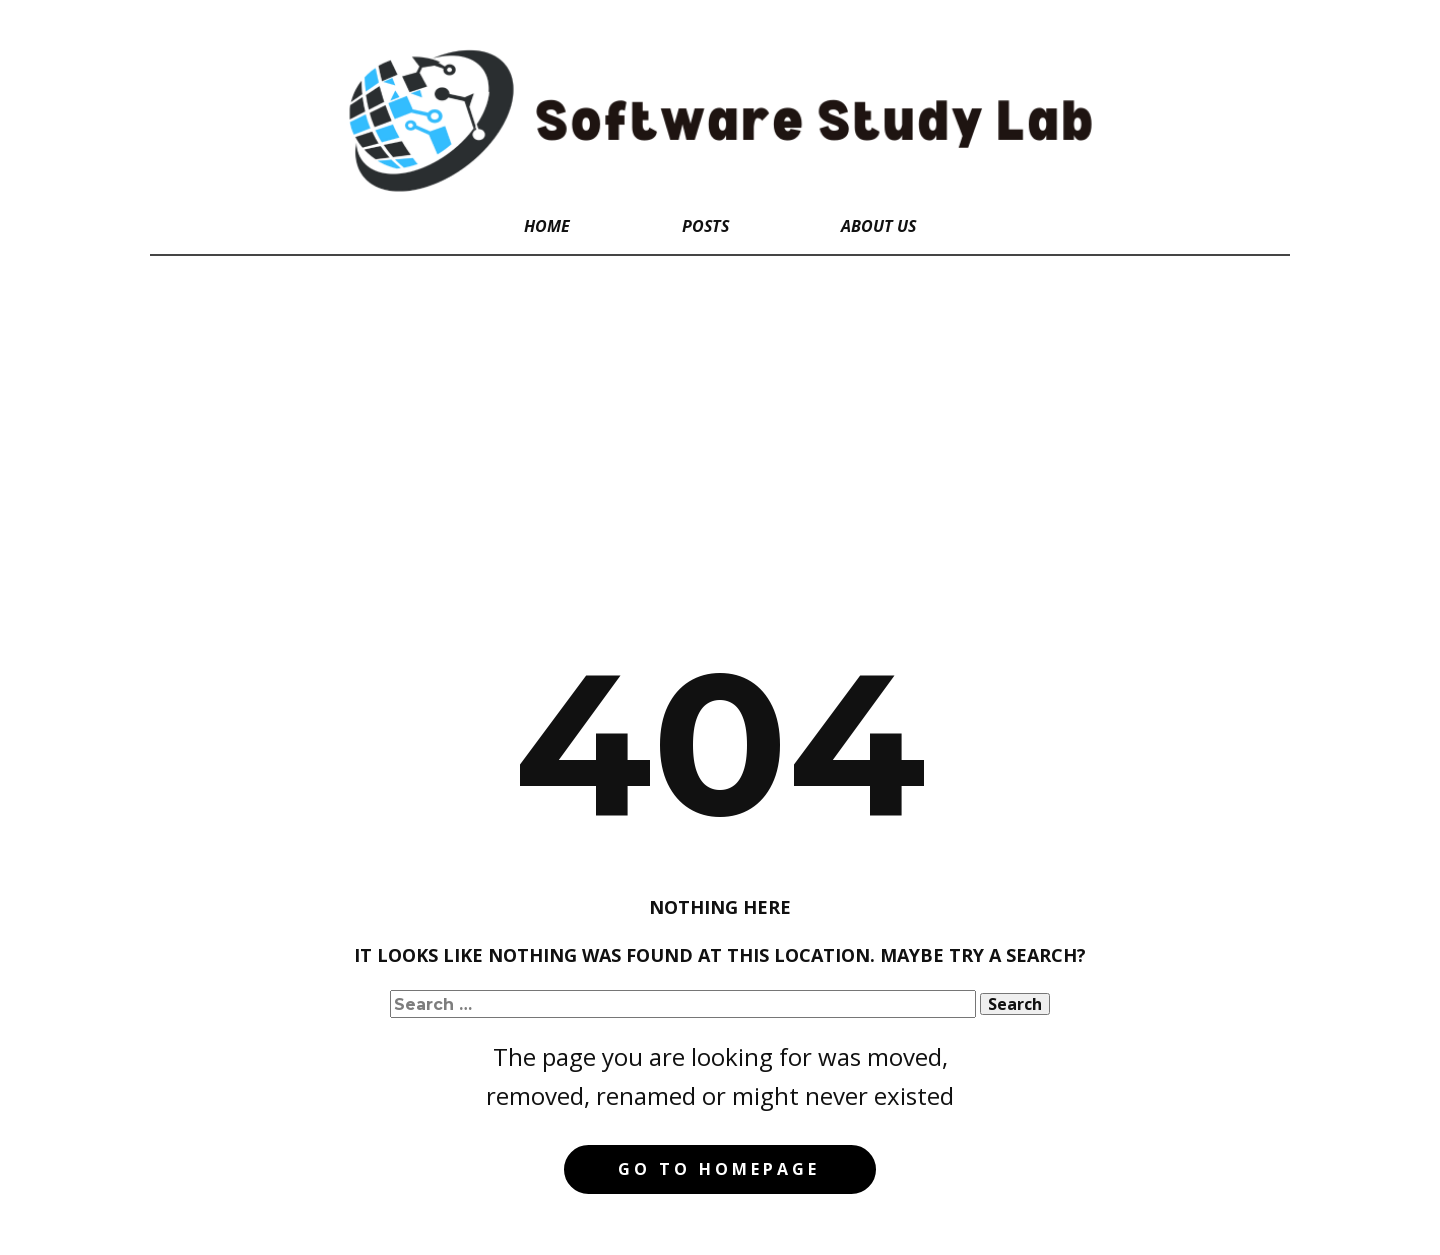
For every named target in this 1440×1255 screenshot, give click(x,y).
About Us (878, 226)
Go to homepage (719, 1169)
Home (547, 226)
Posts (705, 226)
